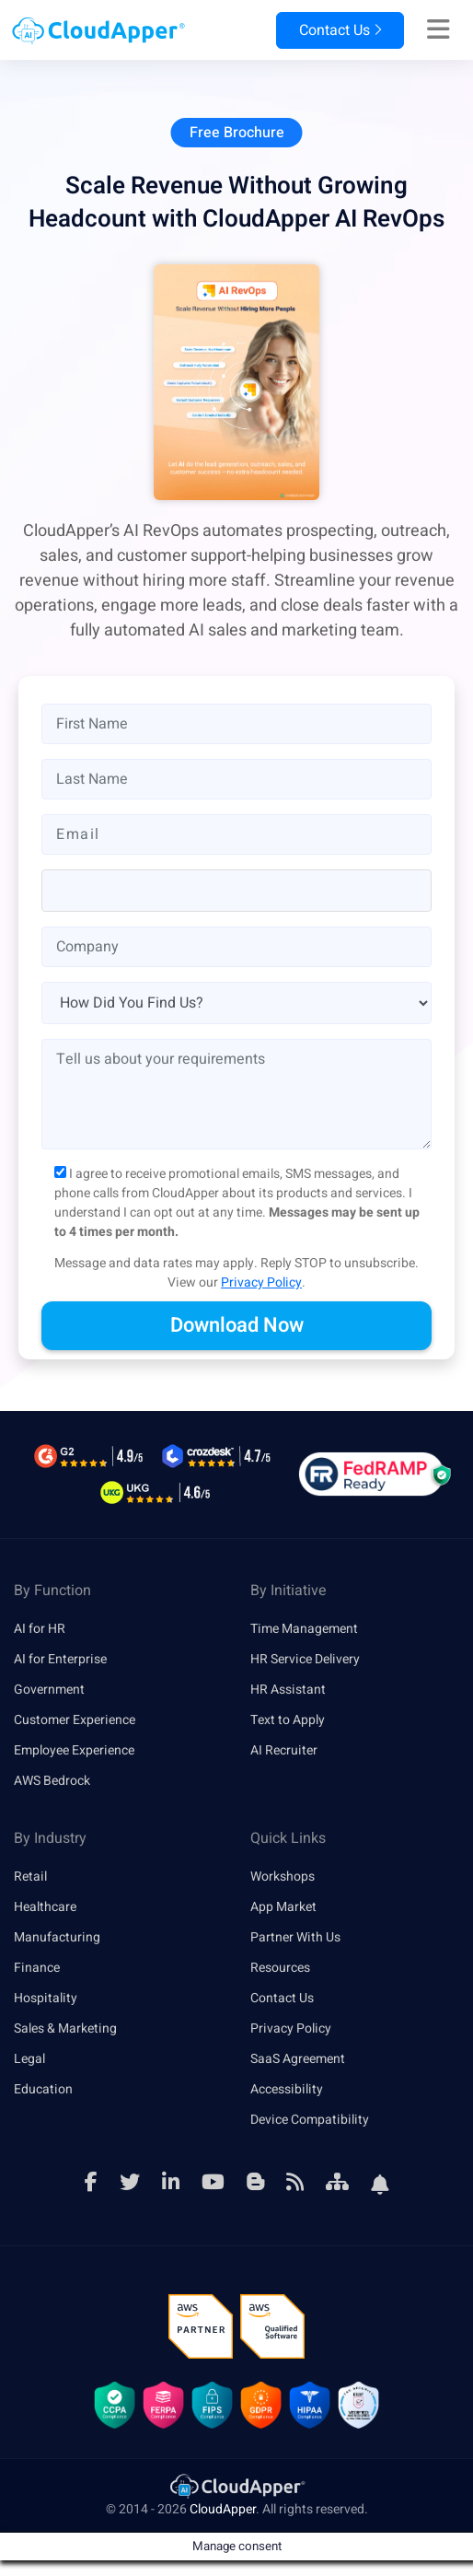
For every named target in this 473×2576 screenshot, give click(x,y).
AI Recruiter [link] (283, 1750)
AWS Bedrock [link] (52, 1780)
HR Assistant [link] (288, 1689)
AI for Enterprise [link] (60, 1659)
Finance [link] (37, 1967)
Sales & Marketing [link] (65, 2028)
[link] (236, 2485)
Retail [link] (30, 1876)
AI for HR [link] (39, 1628)
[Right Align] (438, 30)
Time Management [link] (304, 1628)
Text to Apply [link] (287, 1720)
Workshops (282, 1876)
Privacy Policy (261, 1282)
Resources (280, 1967)
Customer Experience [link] (74, 1720)
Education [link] (43, 2089)
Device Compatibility (309, 2119)
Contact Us (340, 30)
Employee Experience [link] (74, 1750)
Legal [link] (29, 2059)
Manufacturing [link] (57, 1937)
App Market (283, 1907)
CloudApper (223, 2509)
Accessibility (286, 2089)
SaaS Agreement (297, 2059)
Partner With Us (295, 1937)
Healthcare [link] (45, 1907)
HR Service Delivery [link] (305, 1659)
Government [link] (49, 1689)
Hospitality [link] (45, 1998)
